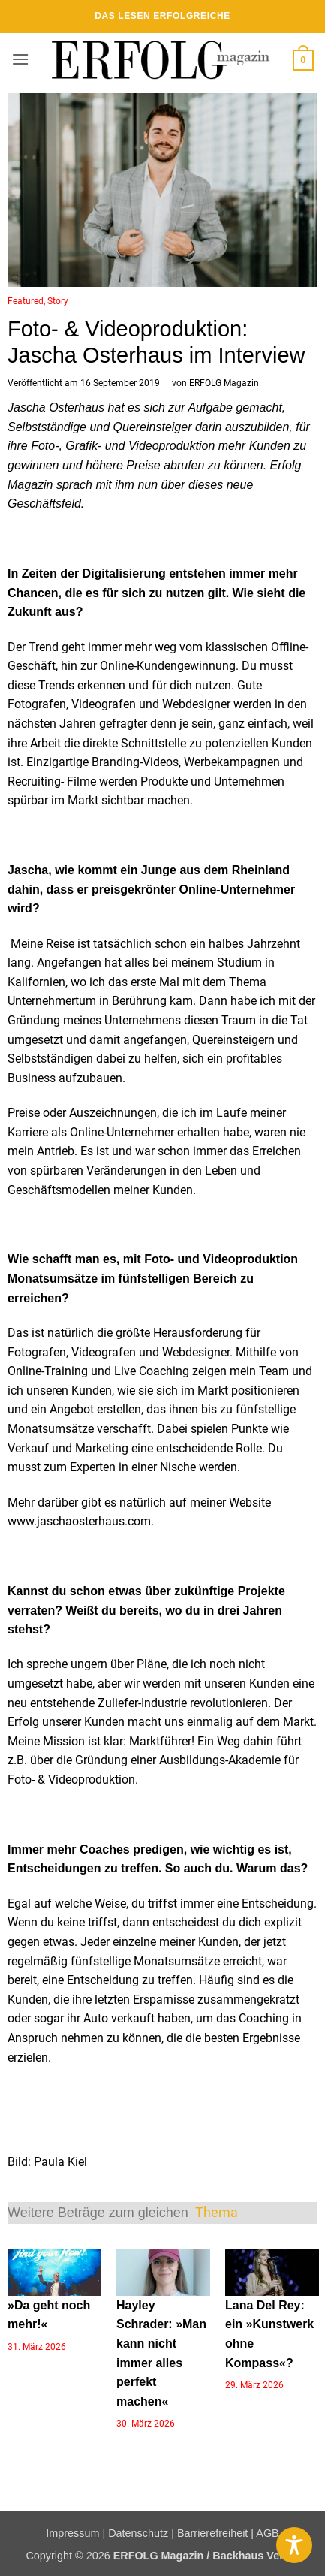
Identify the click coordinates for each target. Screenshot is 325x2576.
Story (57, 301)
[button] (20, 59)
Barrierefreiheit (212, 2533)
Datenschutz (138, 2533)
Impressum (72, 2533)
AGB (267, 2533)
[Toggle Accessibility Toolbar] (294, 2545)
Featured (26, 301)
